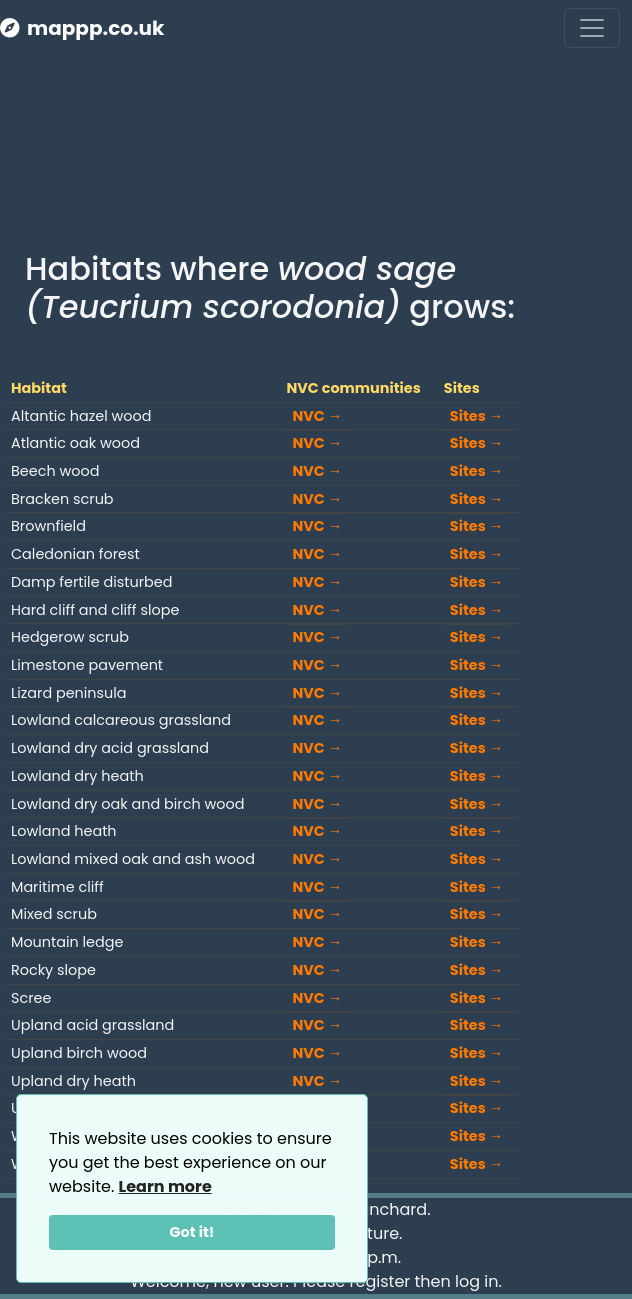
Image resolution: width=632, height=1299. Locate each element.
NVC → (317, 416)
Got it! (192, 1232)
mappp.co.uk (82, 28)
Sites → (476, 416)
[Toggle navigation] (592, 28)
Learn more (165, 1186)
